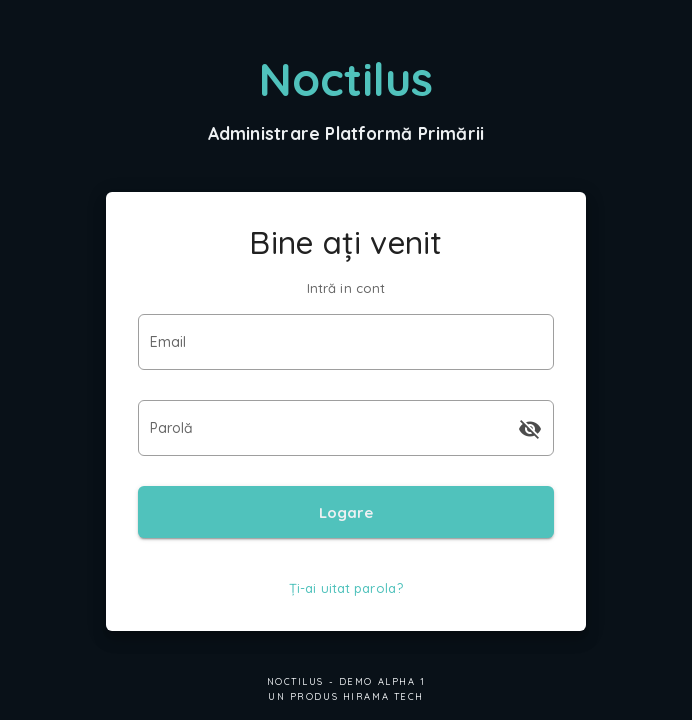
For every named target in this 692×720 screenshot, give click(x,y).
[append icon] (530, 429)
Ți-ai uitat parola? (346, 588)
